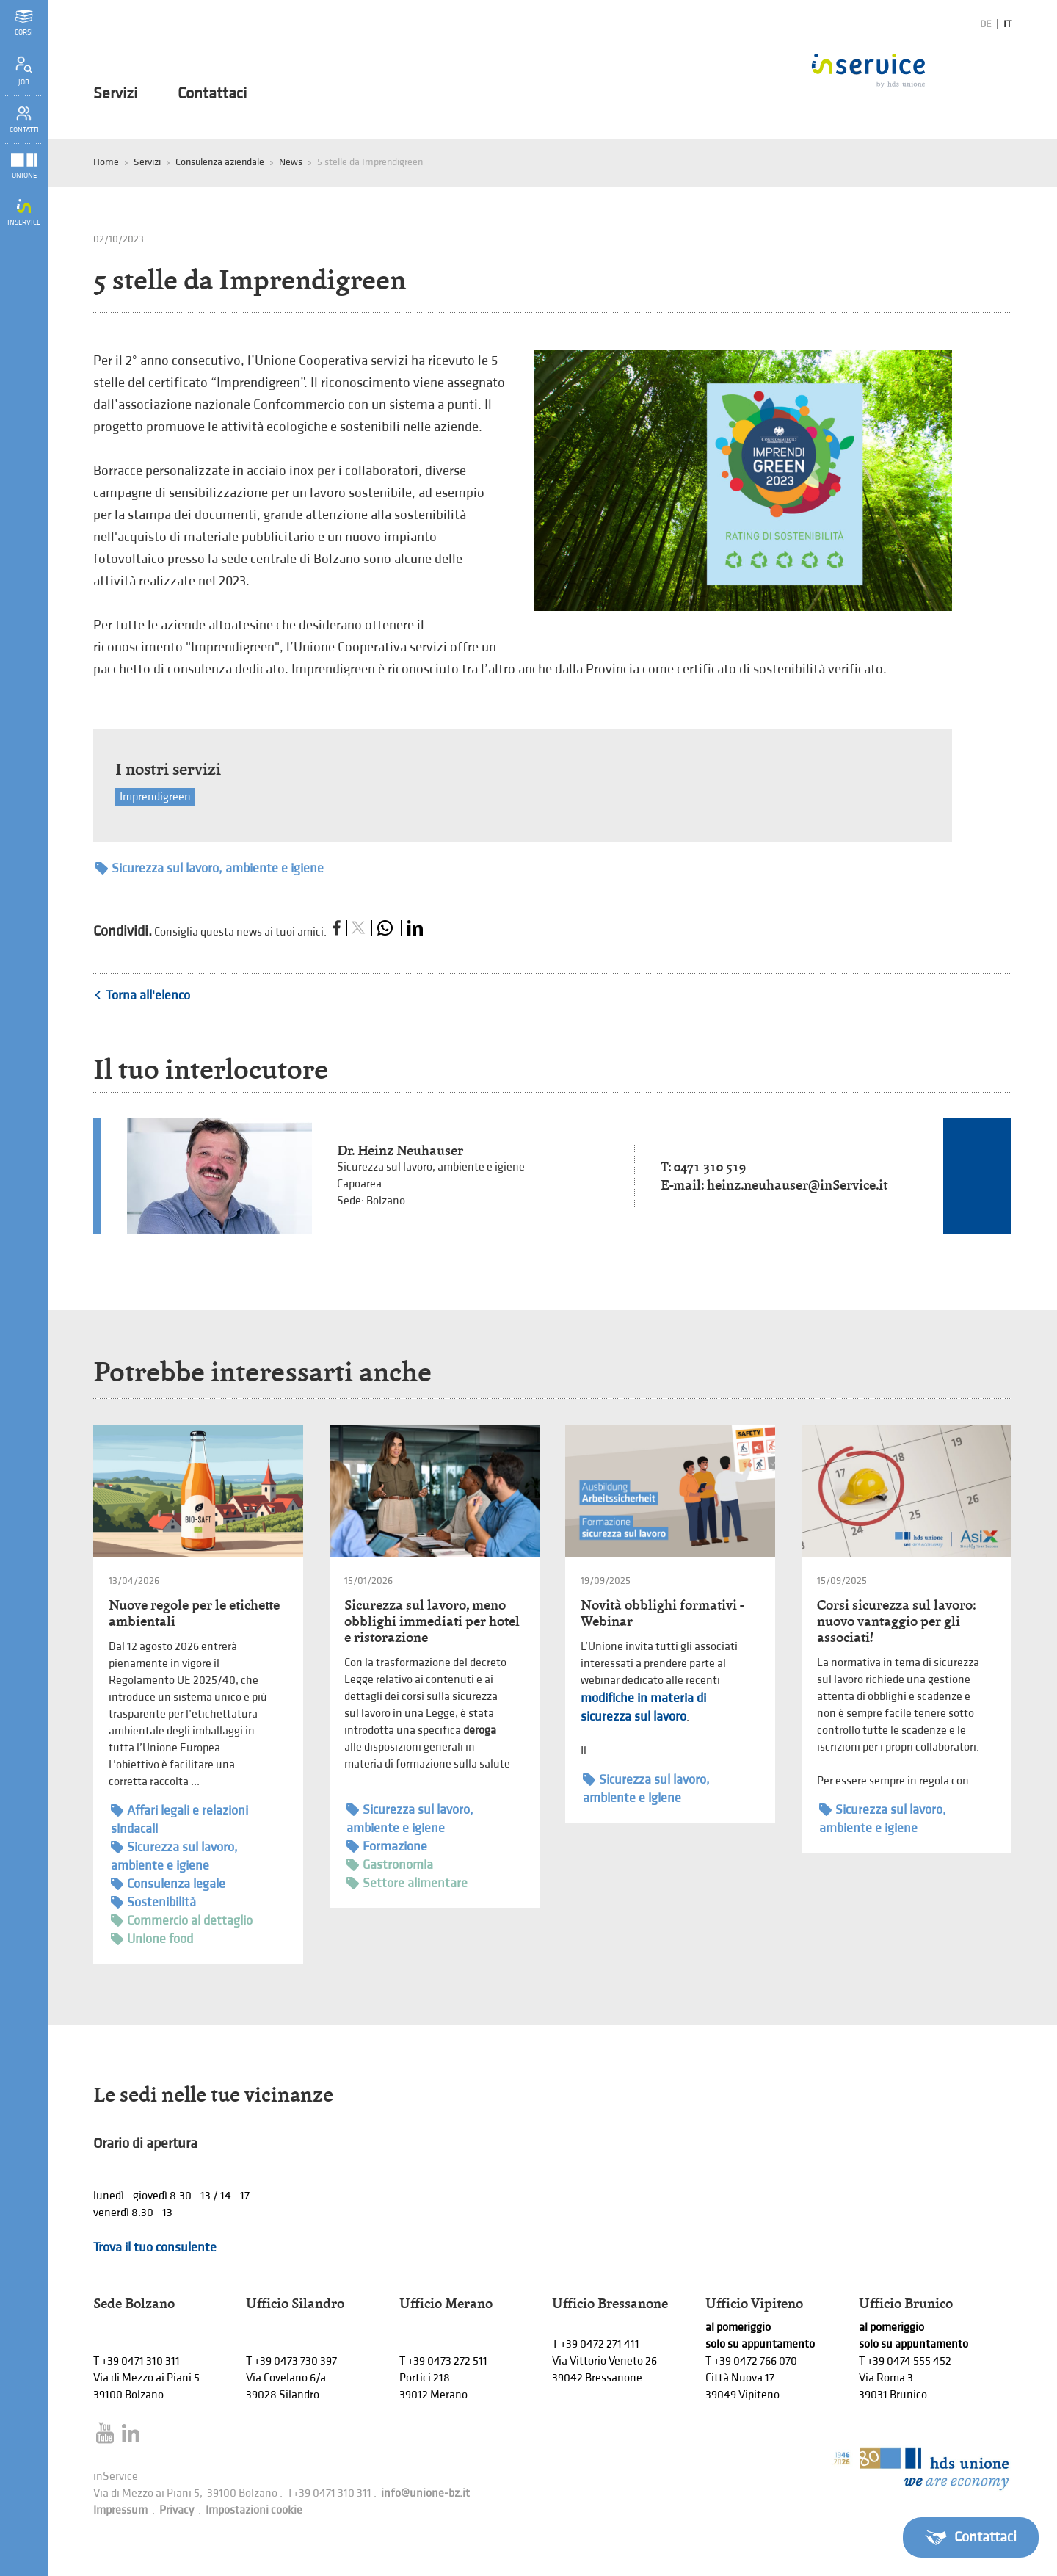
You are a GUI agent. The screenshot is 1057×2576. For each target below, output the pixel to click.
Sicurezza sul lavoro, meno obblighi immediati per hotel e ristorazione (432, 1621)
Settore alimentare (407, 1883)
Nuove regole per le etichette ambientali (194, 1612)
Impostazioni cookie (254, 2510)
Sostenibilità (153, 1902)
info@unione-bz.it (425, 2493)
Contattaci (212, 94)
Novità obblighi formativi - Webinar (662, 1612)
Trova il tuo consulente (155, 2247)
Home (106, 162)
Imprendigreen (155, 797)
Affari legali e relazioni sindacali (179, 1819)
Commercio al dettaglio (182, 1920)
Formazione (386, 1846)
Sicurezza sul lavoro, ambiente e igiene (209, 868)
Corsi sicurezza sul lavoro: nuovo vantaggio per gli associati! (896, 1621)
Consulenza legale (168, 1884)
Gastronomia (389, 1865)
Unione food (152, 1939)
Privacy (176, 2510)
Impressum (120, 2510)
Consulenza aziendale (219, 162)
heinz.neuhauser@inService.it (797, 1184)
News (290, 162)
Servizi (115, 94)
